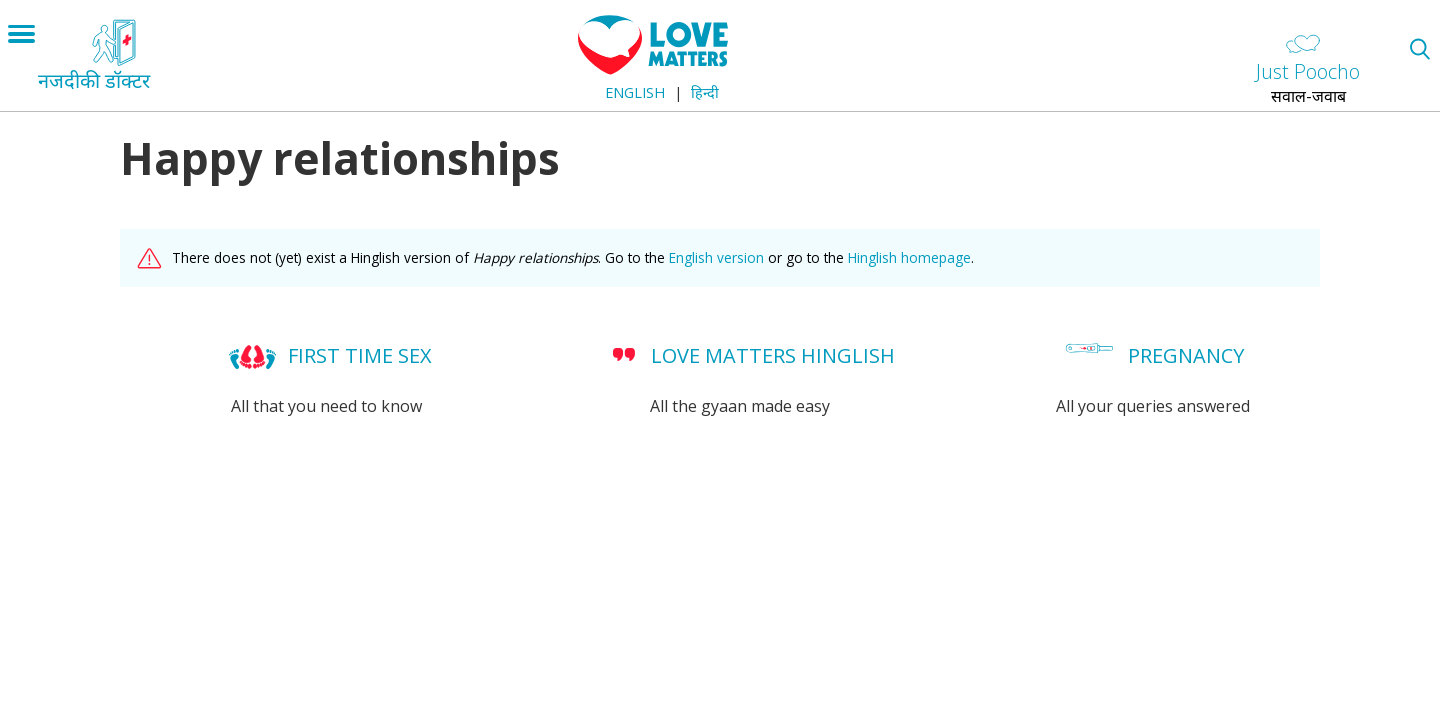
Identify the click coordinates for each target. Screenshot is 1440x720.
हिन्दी (705, 92)
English (635, 92)
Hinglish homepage (909, 257)
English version (716, 257)
